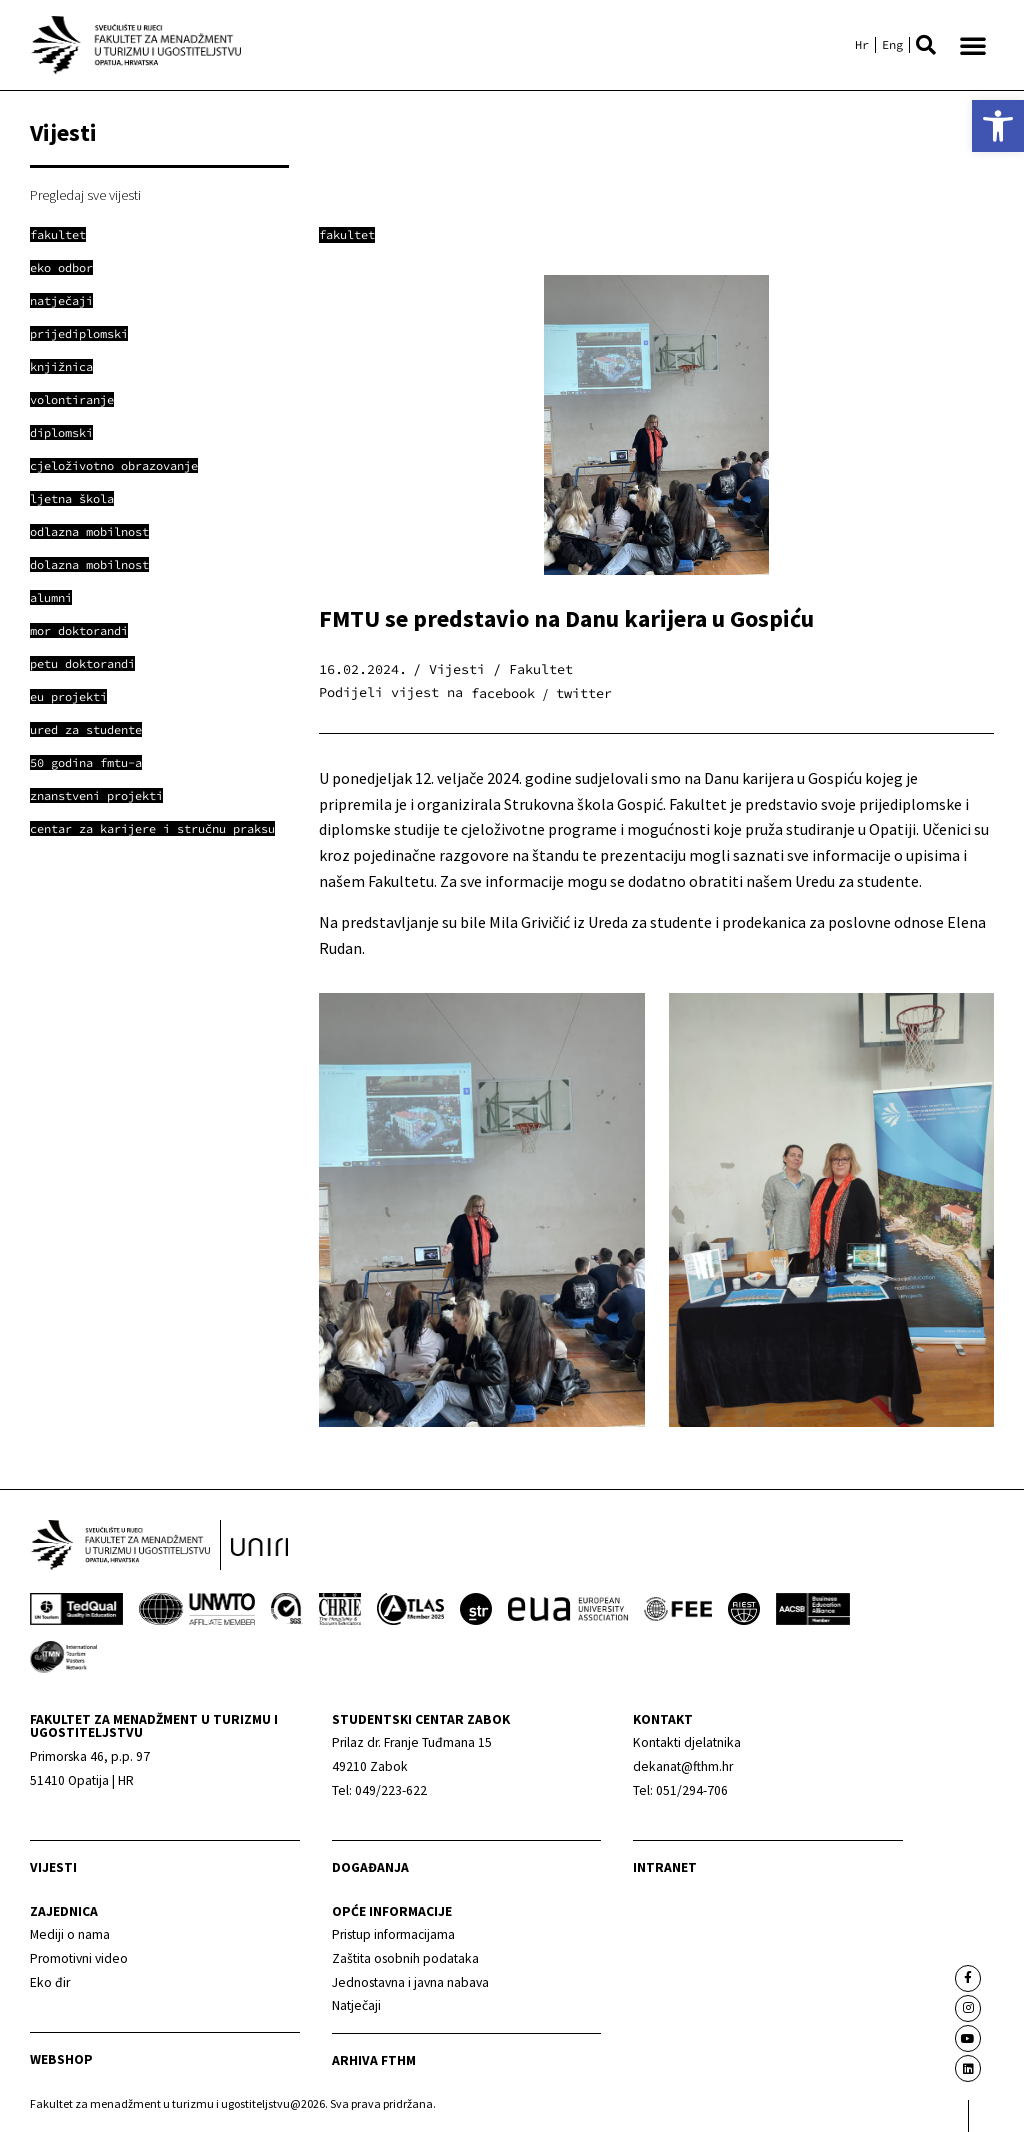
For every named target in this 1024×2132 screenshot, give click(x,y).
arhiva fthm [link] (374, 2060)
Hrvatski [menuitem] (862, 45)
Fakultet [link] (347, 234)
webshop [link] (61, 2060)
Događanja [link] (370, 1868)
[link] (998, 126)
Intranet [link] (665, 1868)
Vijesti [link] (53, 1868)
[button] (926, 45)
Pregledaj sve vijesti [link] (85, 195)
